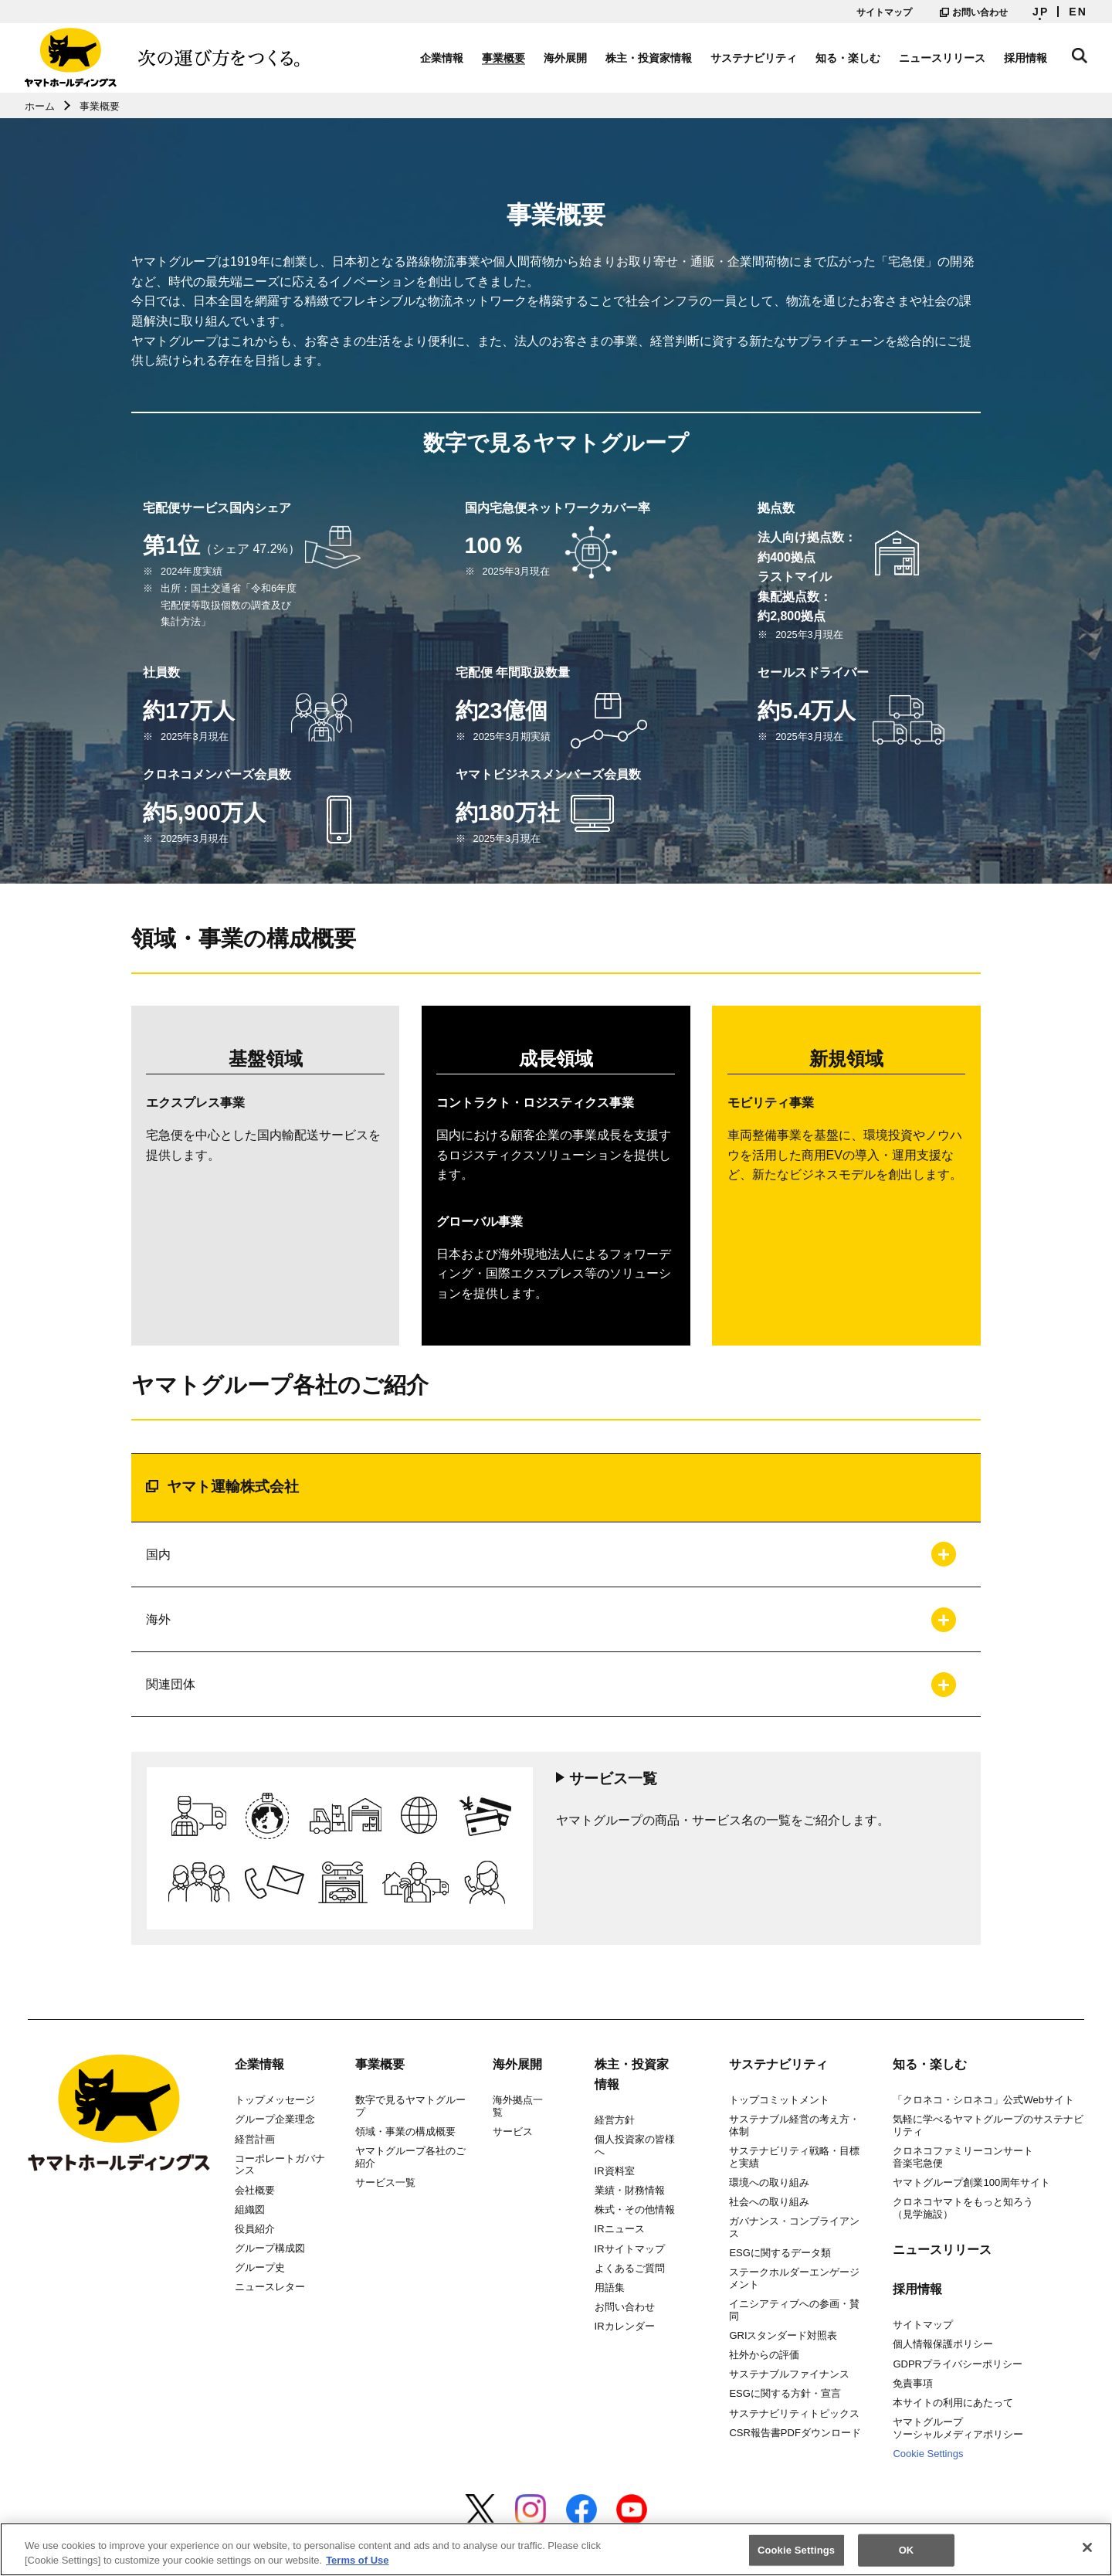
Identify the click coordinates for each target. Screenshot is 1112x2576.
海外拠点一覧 (518, 2106)
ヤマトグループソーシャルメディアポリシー (958, 2428)
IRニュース (620, 2229)
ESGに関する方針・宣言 (784, 2393)
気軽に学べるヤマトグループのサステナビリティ (988, 2125)
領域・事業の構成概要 (405, 2131)
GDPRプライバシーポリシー (957, 2364)
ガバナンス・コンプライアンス (794, 2227)
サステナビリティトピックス (794, 2413)
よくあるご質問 (630, 2268)
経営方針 (615, 2120)
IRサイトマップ (630, 2249)
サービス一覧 (385, 2182)
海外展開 (565, 58)
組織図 (250, 2209)
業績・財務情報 (630, 2190)
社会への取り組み (769, 2202)
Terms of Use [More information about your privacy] (357, 2568)
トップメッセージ (275, 2100)
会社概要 (255, 2190)
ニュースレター (270, 2287)
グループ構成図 (270, 2248)
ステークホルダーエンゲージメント (794, 2278)
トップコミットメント (779, 2100)
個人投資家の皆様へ (635, 2145)
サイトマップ (884, 12)
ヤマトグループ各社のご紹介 (410, 2157)
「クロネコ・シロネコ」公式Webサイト (983, 2100)
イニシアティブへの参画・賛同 (794, 2310)
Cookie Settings (928, 2453)
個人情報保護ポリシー (943, 2344)
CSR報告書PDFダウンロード (794, 2433)
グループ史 (260, 2267)
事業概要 (503, 58)
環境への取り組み (769, 2182)
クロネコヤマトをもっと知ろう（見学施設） (963, 2208)
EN (1078, 11)
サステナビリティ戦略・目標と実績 (794, 2157)
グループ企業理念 (275, 2119)
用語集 (610, 2287)
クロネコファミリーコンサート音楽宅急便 (963, 2157)
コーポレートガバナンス (280, 2165)
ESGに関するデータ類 (779, 2253)
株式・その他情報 (635, 2209)
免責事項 (913, 2383)
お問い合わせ (974, 12)
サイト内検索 (1079, 55)
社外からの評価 (764, 2354)
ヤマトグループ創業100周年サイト (971, 2182)
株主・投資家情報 (648, 58)
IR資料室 (615, 2171)
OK (906, 2557)
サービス (513, 2131)
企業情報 (441, 58)
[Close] (1087, 2555)
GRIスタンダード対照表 (783, 2335)
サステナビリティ (753, 58)
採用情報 (1025, 58)
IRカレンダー (625, 2326)
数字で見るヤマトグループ (410, 2106)
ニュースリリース (942, 58)
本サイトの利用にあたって (953, 2402)
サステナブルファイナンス (789, 2374)
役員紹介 (255, 2229)
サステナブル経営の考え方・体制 (794, 2125)
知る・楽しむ (847, 58)
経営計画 (255, 2139)
